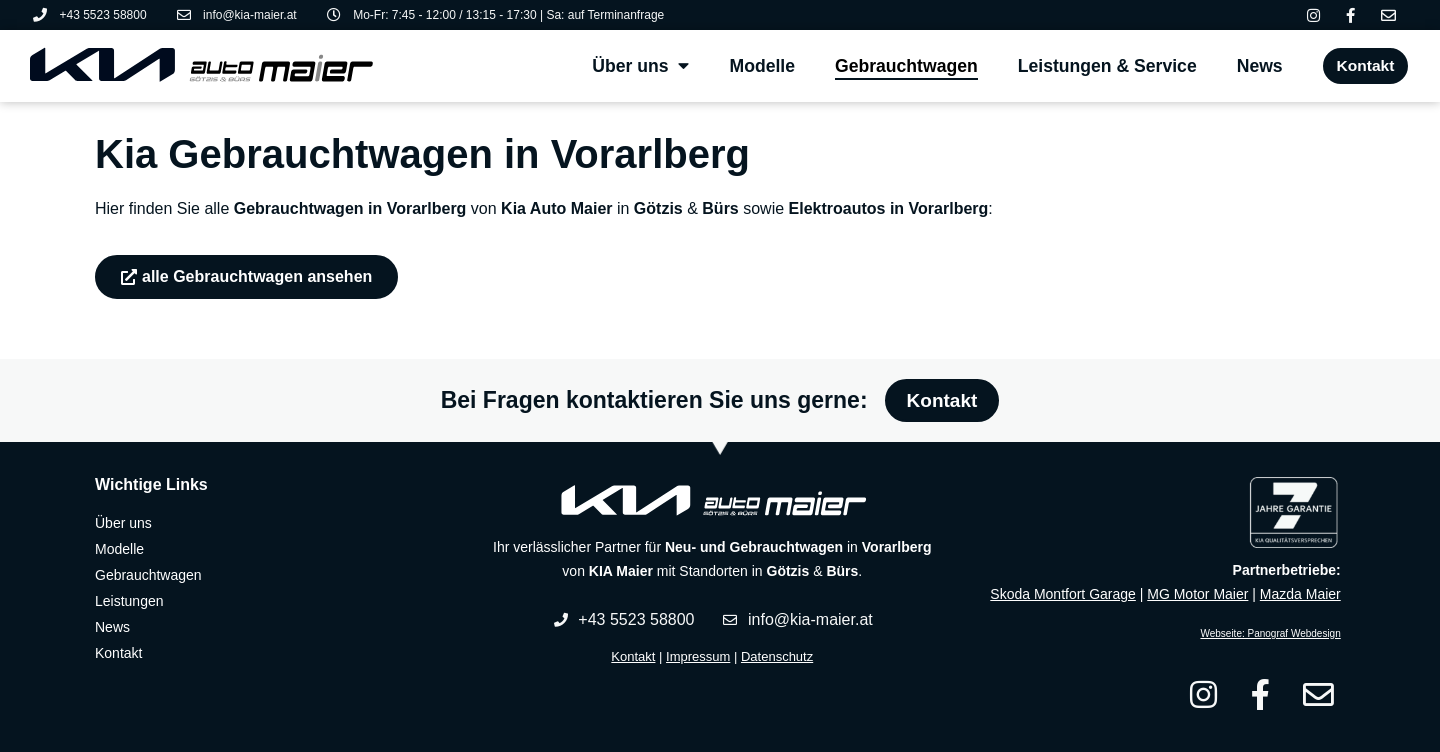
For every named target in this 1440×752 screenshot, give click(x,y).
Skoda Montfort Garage (1063, 594)
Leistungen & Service (1103, 66)
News (1256, 66)
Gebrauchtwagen (902, 66)
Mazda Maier (1300, 594)
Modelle (759, 66)
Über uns (636, 66)
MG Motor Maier (1197, 594)
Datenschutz (777, 656)
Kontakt (633, 656)
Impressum (698, 656)
